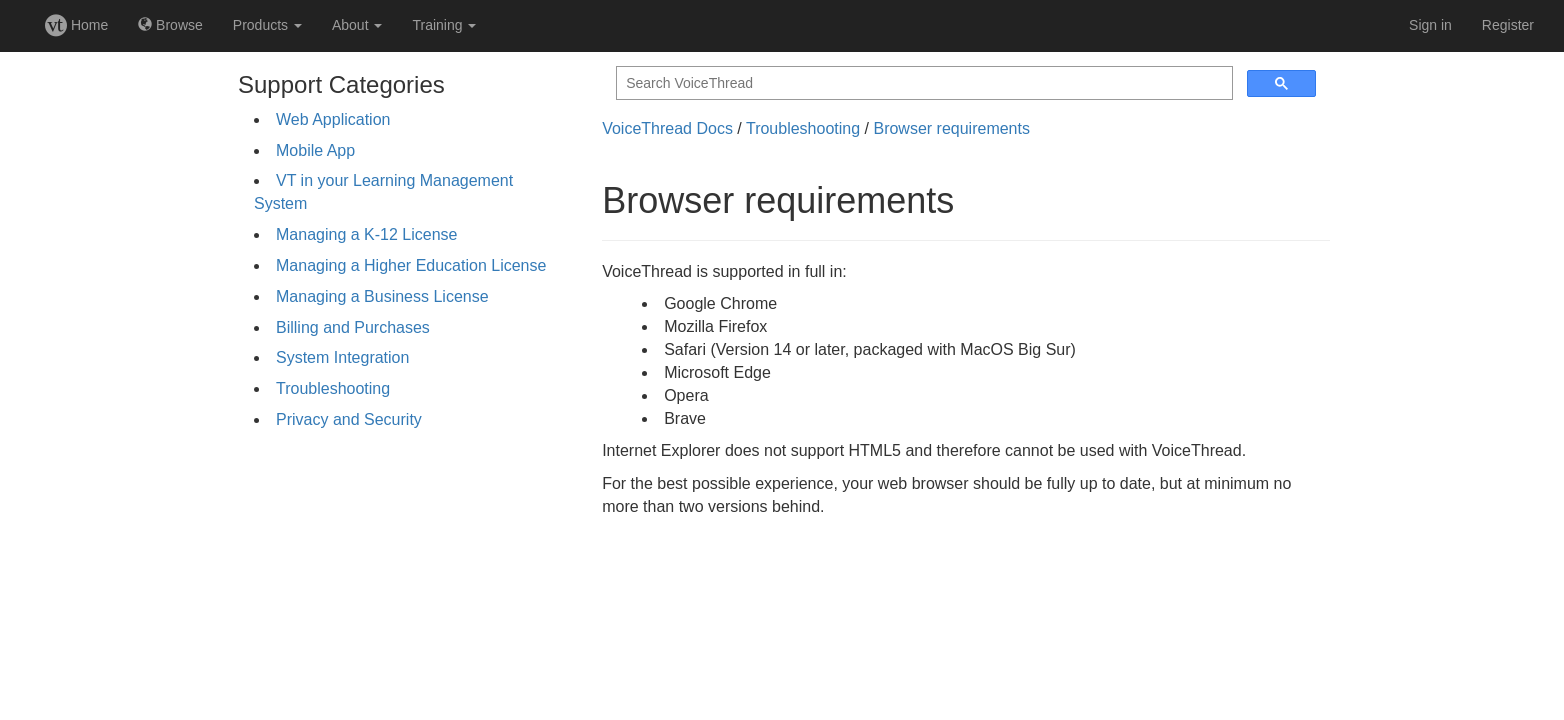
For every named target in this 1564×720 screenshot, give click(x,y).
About (357, 25)
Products (267, 25)
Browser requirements (951, 128)
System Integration (342, 357)
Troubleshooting (333, 388)
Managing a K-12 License (366, 234)
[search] (922, 83)
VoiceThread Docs (667, 128)
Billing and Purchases (353, 327)
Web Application (333, 119)
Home (76, 25)
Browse (170, 25)
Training (444, 25)
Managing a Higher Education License (411, 265)
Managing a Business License (382, 296)
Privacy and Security (349, 419)
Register (1508, 25)
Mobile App (315, 150)
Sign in (1430, 25)
